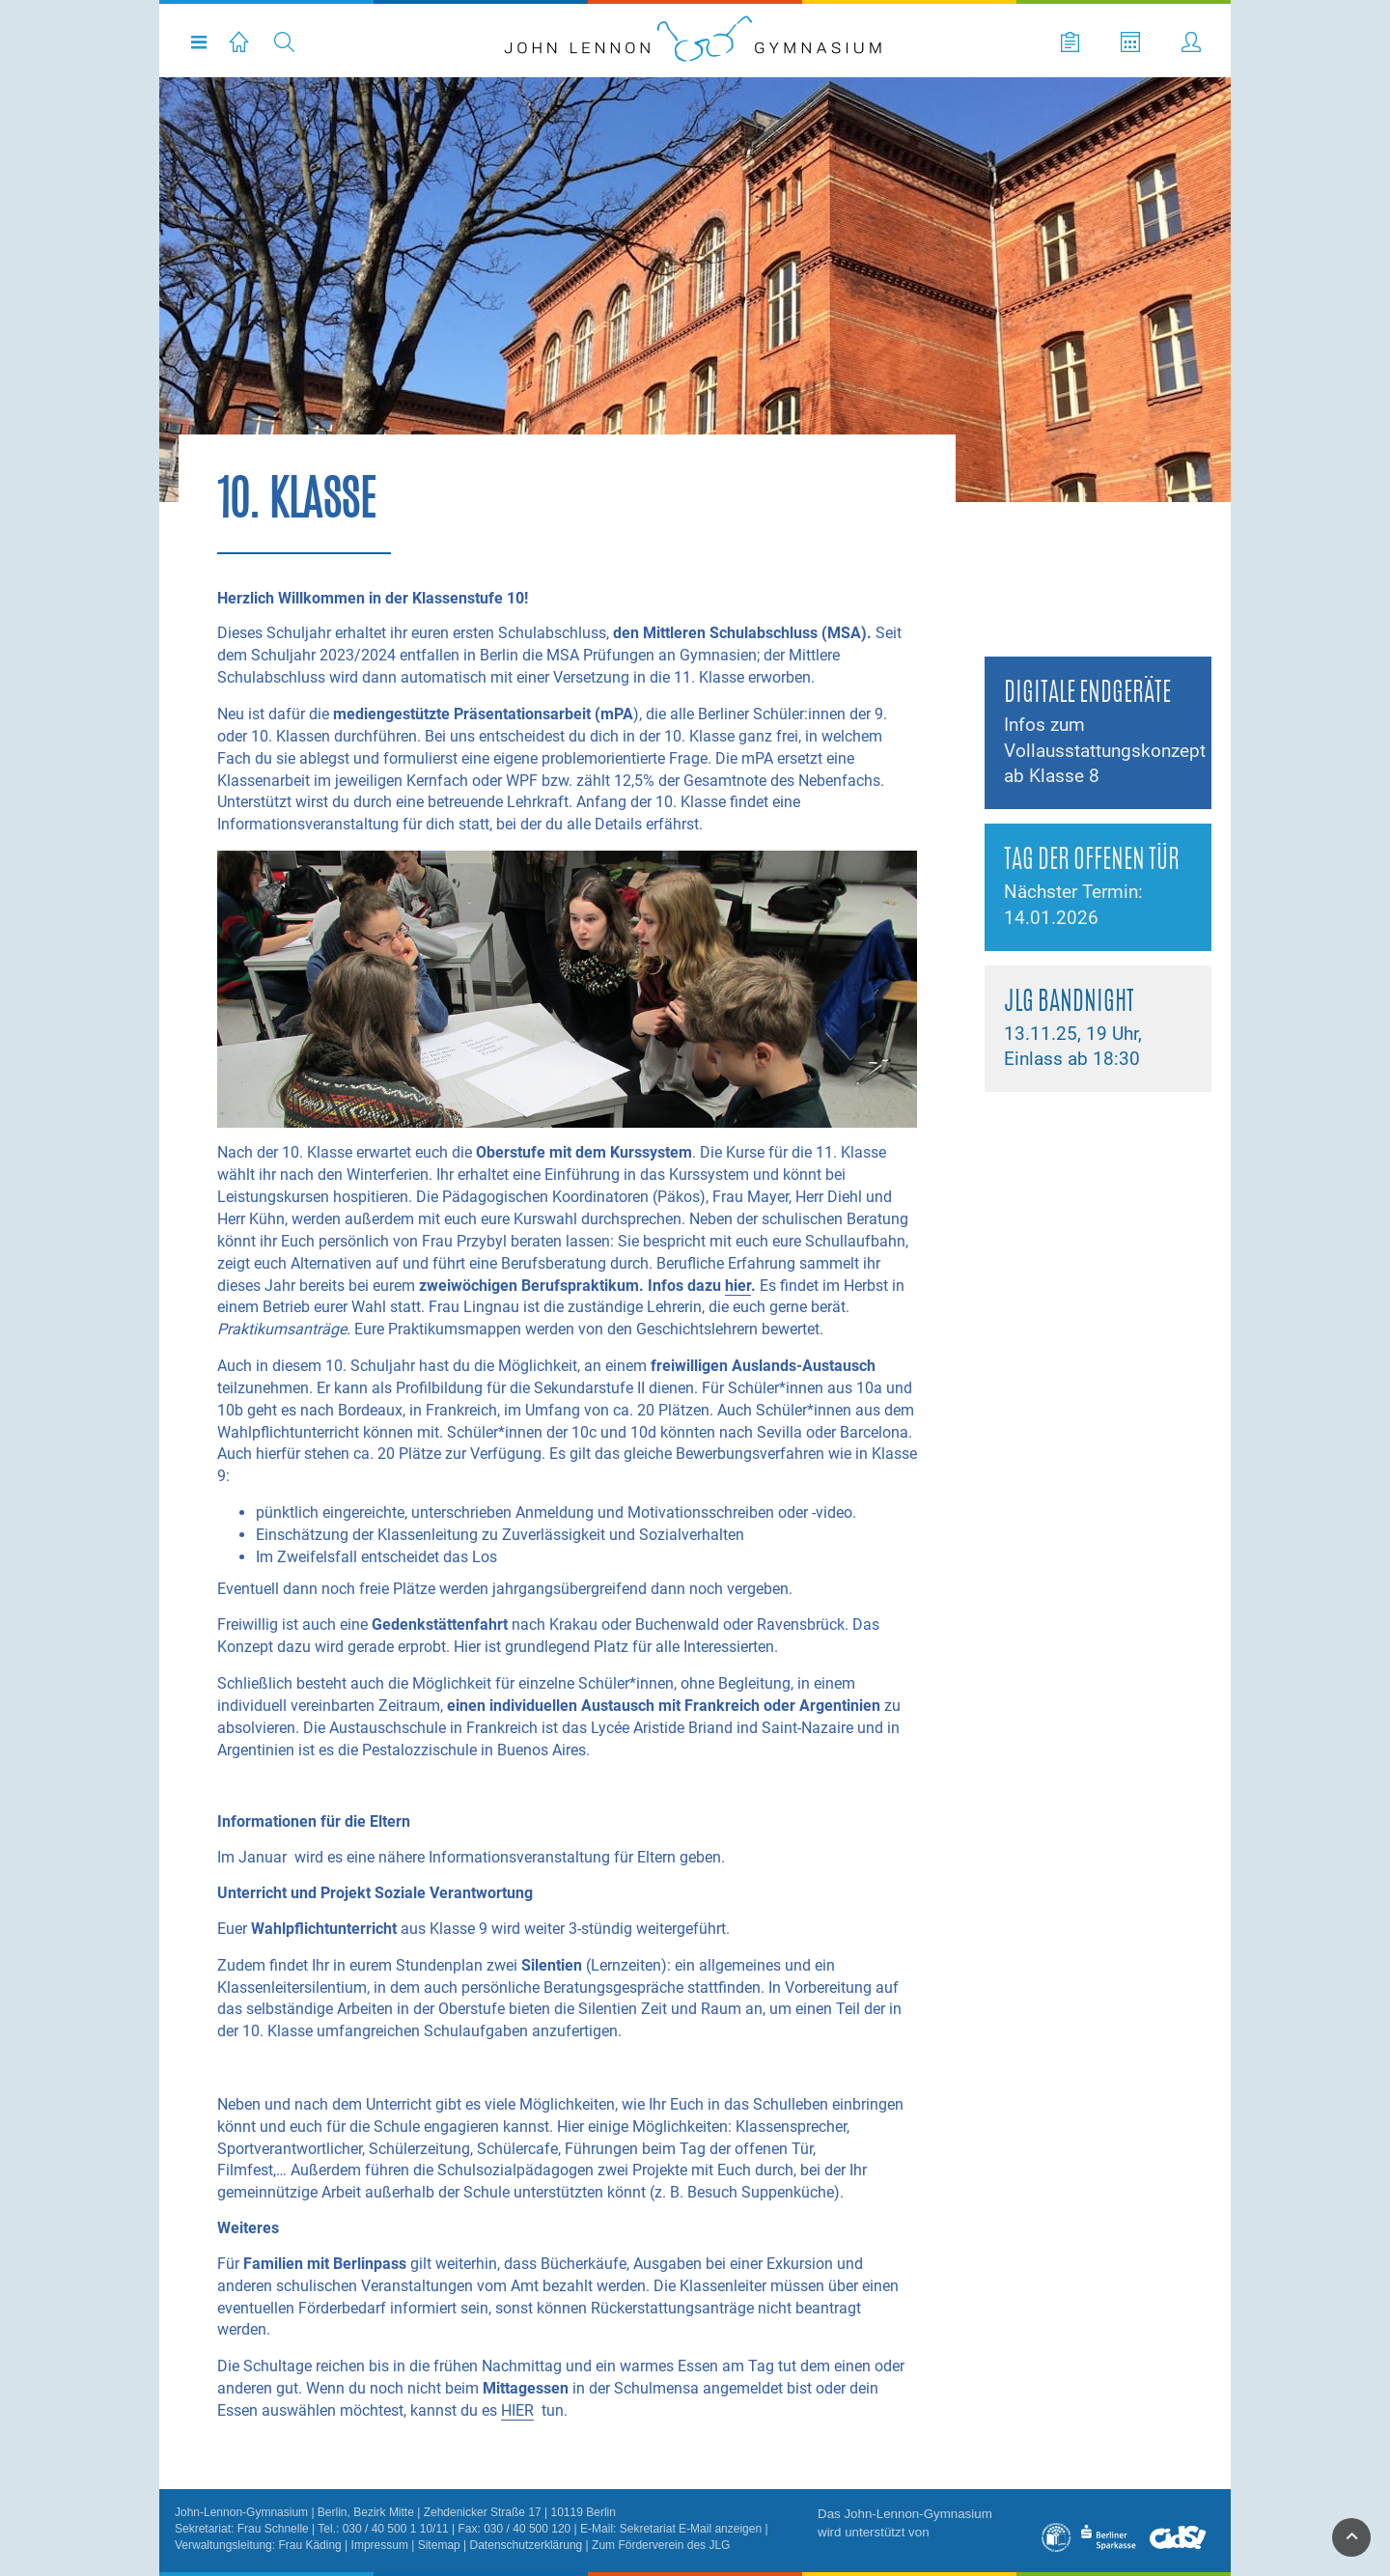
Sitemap (439, 2545)
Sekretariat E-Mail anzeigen (691, 2528)
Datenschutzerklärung (526, 2545)
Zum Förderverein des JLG (661, 2545)
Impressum (379, 2545)
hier (738, 1285)
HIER (517, 2410)
